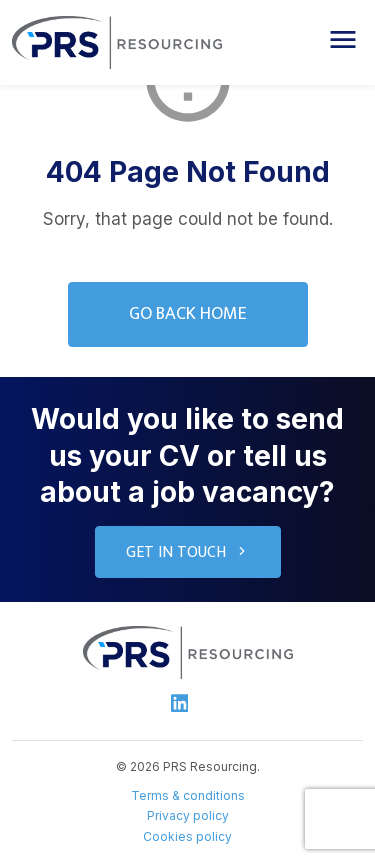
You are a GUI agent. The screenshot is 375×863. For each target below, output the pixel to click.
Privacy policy (188, 815)
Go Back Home (188, 314)
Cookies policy (187, 836)
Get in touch (188, 552)
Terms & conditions (188, 795)
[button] (343, 40)
